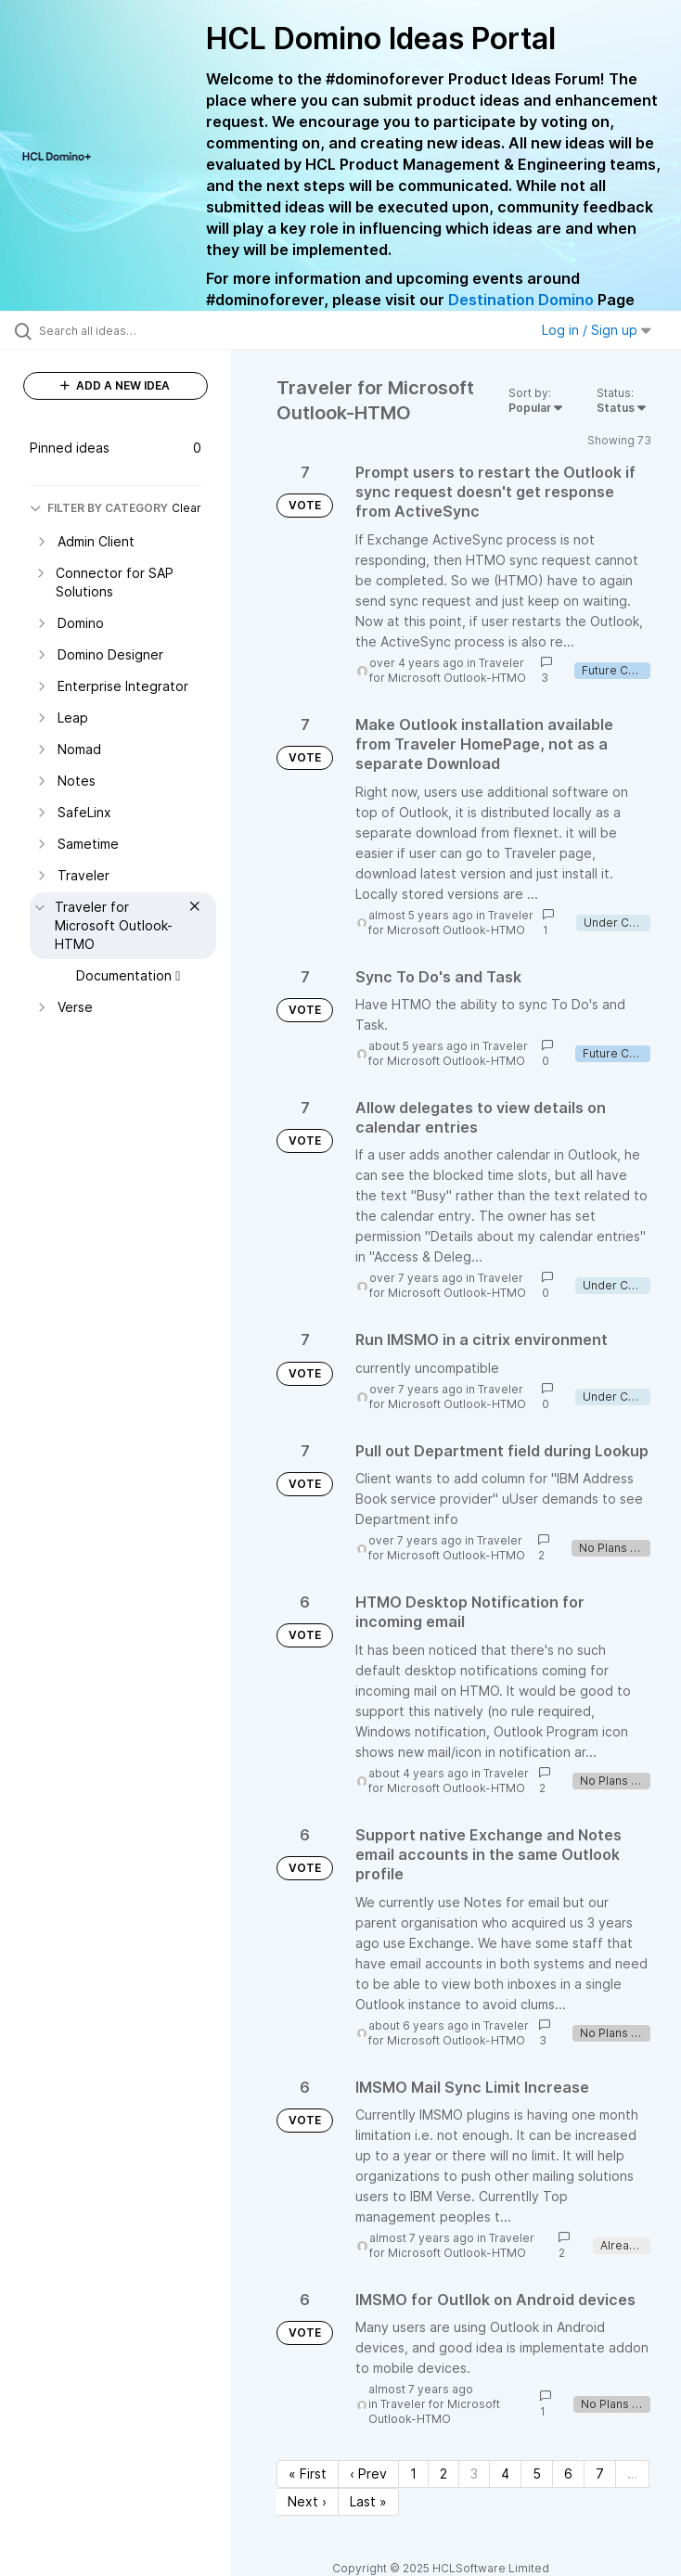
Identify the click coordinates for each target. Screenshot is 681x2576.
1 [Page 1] (413, 2473)
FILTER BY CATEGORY (99, 508)
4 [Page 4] (505, 2473)
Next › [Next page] (307, 2501)
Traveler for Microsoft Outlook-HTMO (447, 670)
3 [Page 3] (474, 2473)
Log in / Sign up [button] (596, 330)
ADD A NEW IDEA (115, 385)
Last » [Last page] (368, 2501)
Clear (186, 508)
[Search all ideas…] (125, 330)
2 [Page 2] (443, 2473)
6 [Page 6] (568, 2473)
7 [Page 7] (600, 2473)
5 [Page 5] (537, 2473)
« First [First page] (308, 2473)
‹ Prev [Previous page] (368, 2473)
